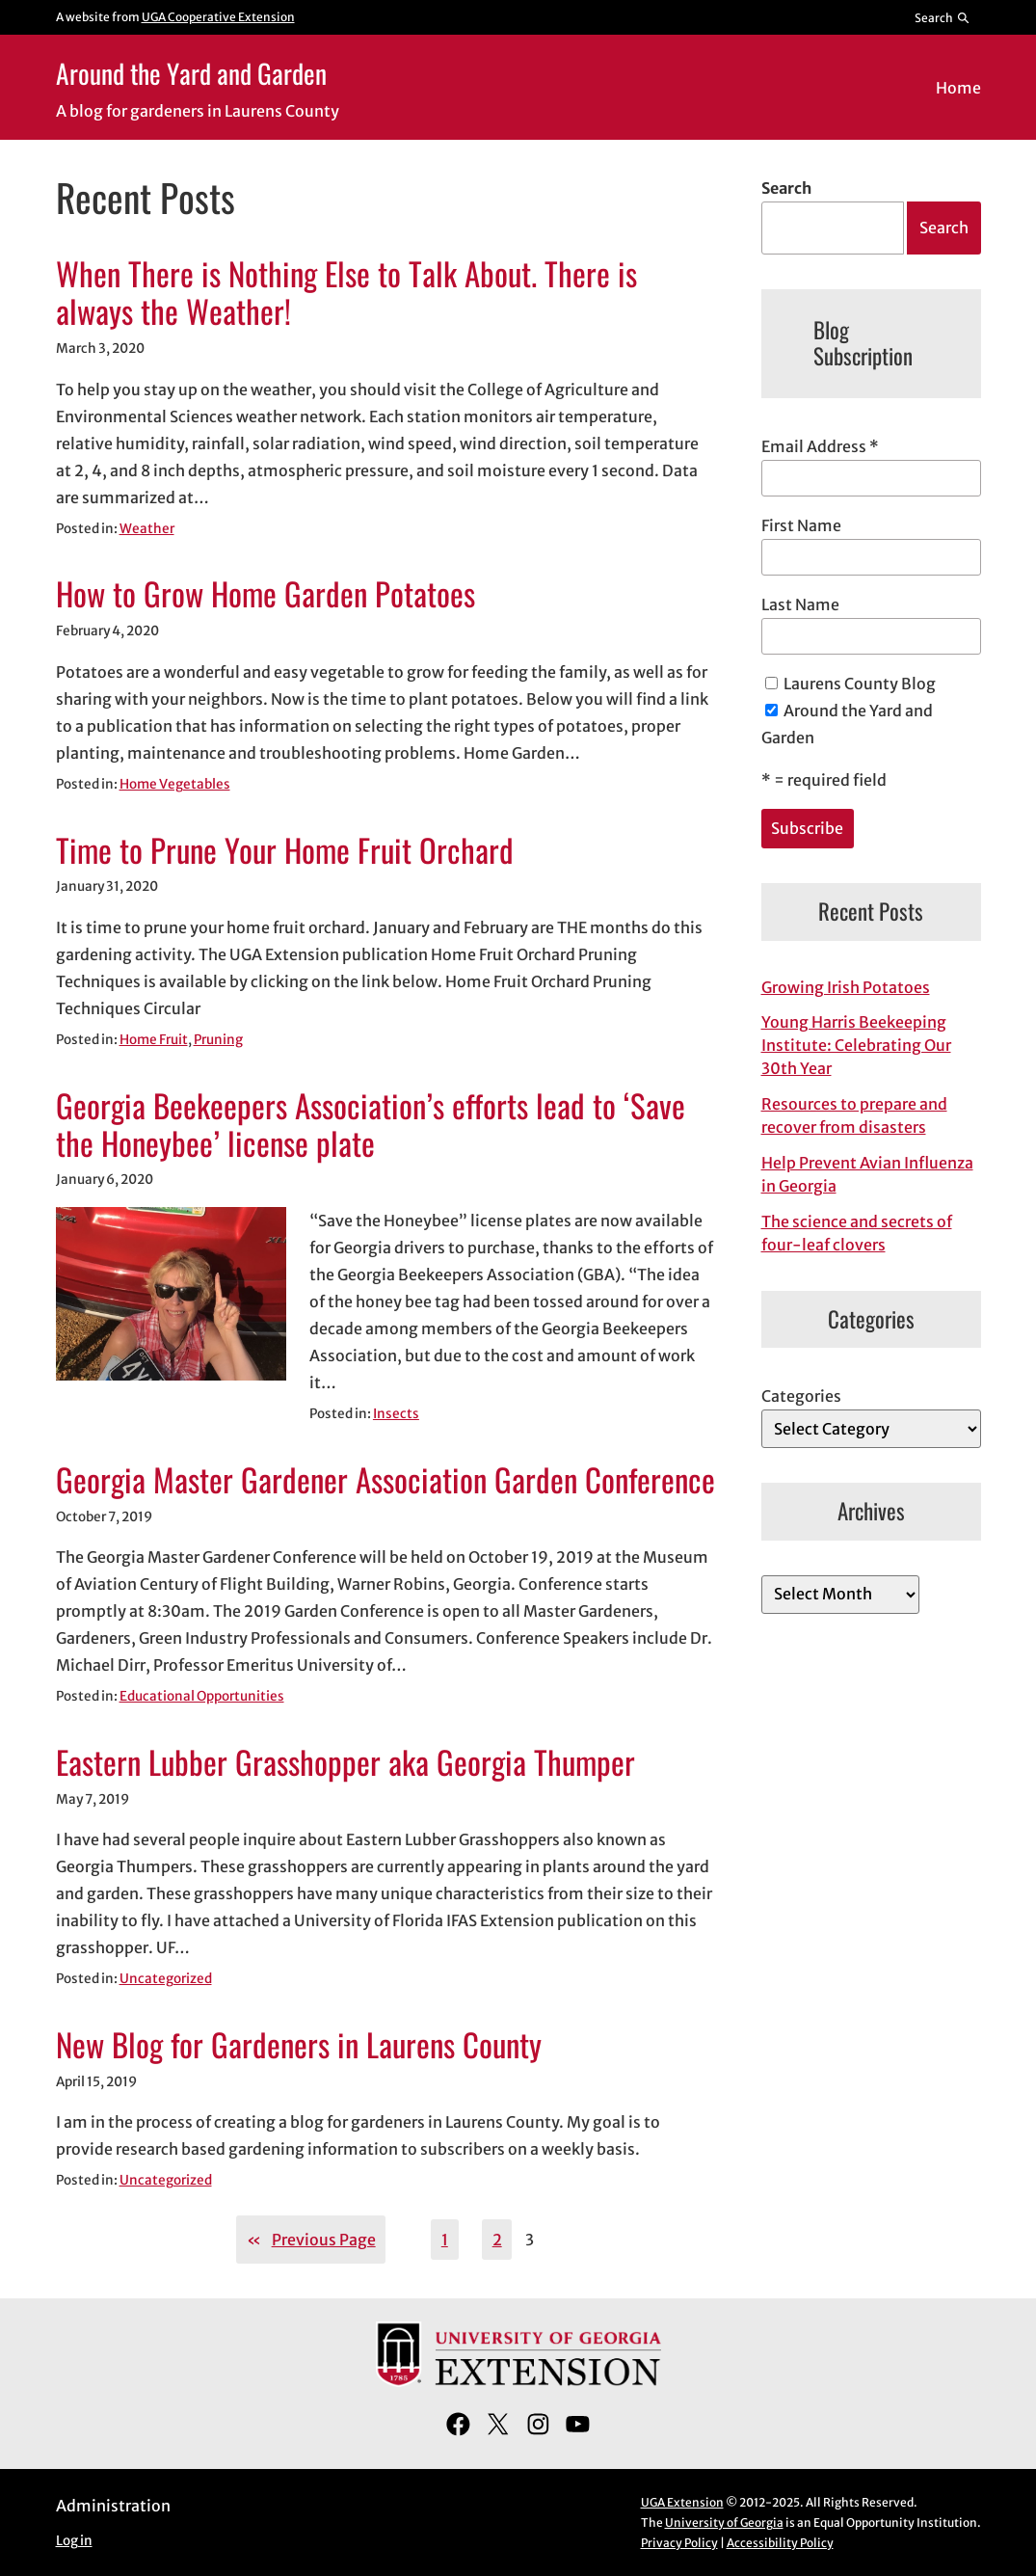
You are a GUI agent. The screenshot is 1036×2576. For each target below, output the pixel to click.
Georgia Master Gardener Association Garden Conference (385, 1479)
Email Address (820, 446)
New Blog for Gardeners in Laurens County (299, 2044)
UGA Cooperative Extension (218, 17)
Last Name (800, 604)
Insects (396, 1414)
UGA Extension (682, 2502)
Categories (801, 1396)
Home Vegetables (175, 784)
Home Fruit (154, 1040)
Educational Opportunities (202, 1696)
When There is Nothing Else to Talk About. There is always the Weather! (346, 293)
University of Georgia (724, 2522)
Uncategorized (166, 1979)
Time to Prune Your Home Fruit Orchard (285, 850)
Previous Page (311, 2239)
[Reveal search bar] (942, 17)
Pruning (218, 1040)
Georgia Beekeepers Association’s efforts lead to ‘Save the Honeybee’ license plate (370, 1125)
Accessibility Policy (780, 2543)
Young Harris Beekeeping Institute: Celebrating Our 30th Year (856, 1045)
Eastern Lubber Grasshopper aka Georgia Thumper (345, 1762)
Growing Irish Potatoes (845, 987)
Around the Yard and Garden (191, 73)
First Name (801, 525)
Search (786, 188)
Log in (74, 2541)
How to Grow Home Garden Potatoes (265, 593)
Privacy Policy (679, 2543)
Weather (147, 529)
